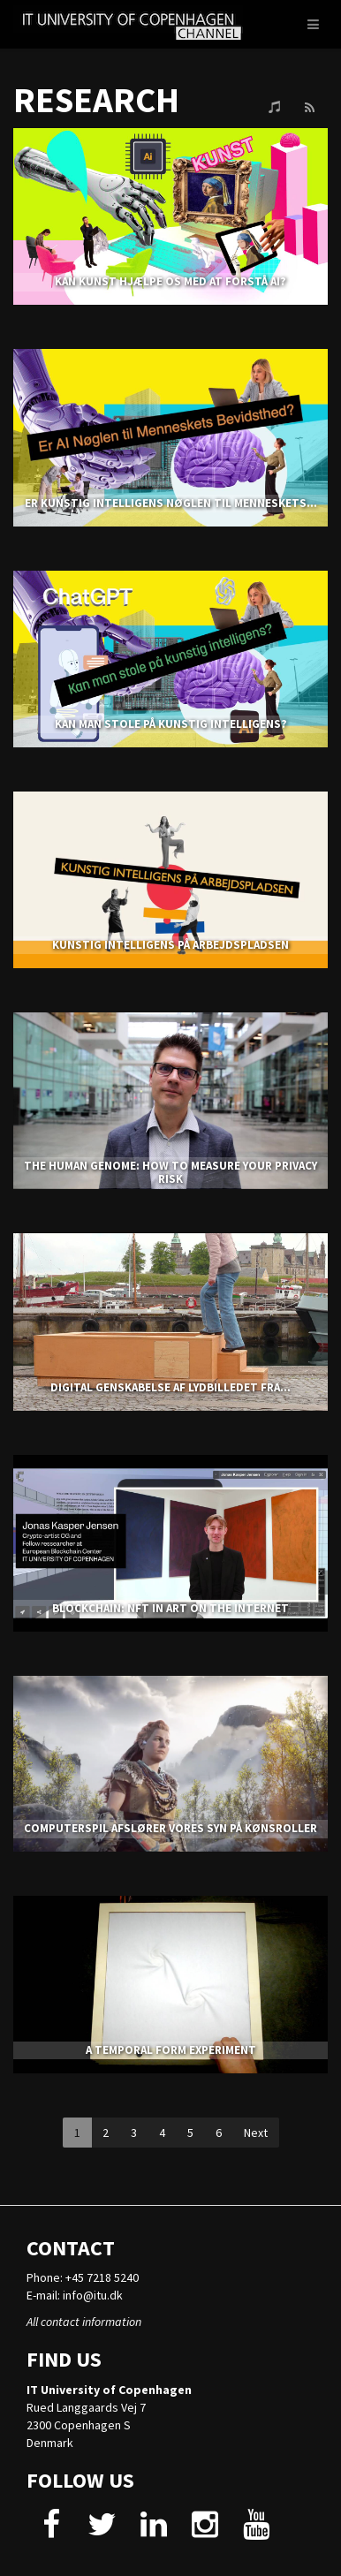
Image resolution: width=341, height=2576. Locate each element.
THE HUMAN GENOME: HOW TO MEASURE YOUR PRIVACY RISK (170, 1172)
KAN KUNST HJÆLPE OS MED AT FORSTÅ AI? (170, 281)
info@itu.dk (93, 2295)
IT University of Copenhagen (109, 2390)
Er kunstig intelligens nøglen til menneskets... (171, 503)
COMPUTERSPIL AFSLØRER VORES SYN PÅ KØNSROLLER (170, 1828)
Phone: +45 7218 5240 (83, 2277)
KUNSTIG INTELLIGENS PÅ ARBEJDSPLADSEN (170, 944)
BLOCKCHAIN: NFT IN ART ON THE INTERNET (170, 1608)
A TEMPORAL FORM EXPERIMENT (171, 2049)
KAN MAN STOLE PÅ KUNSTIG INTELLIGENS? (171, 723)
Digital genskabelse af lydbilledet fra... (170, 1387)
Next (256, 2132)
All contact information (84, 2322)
